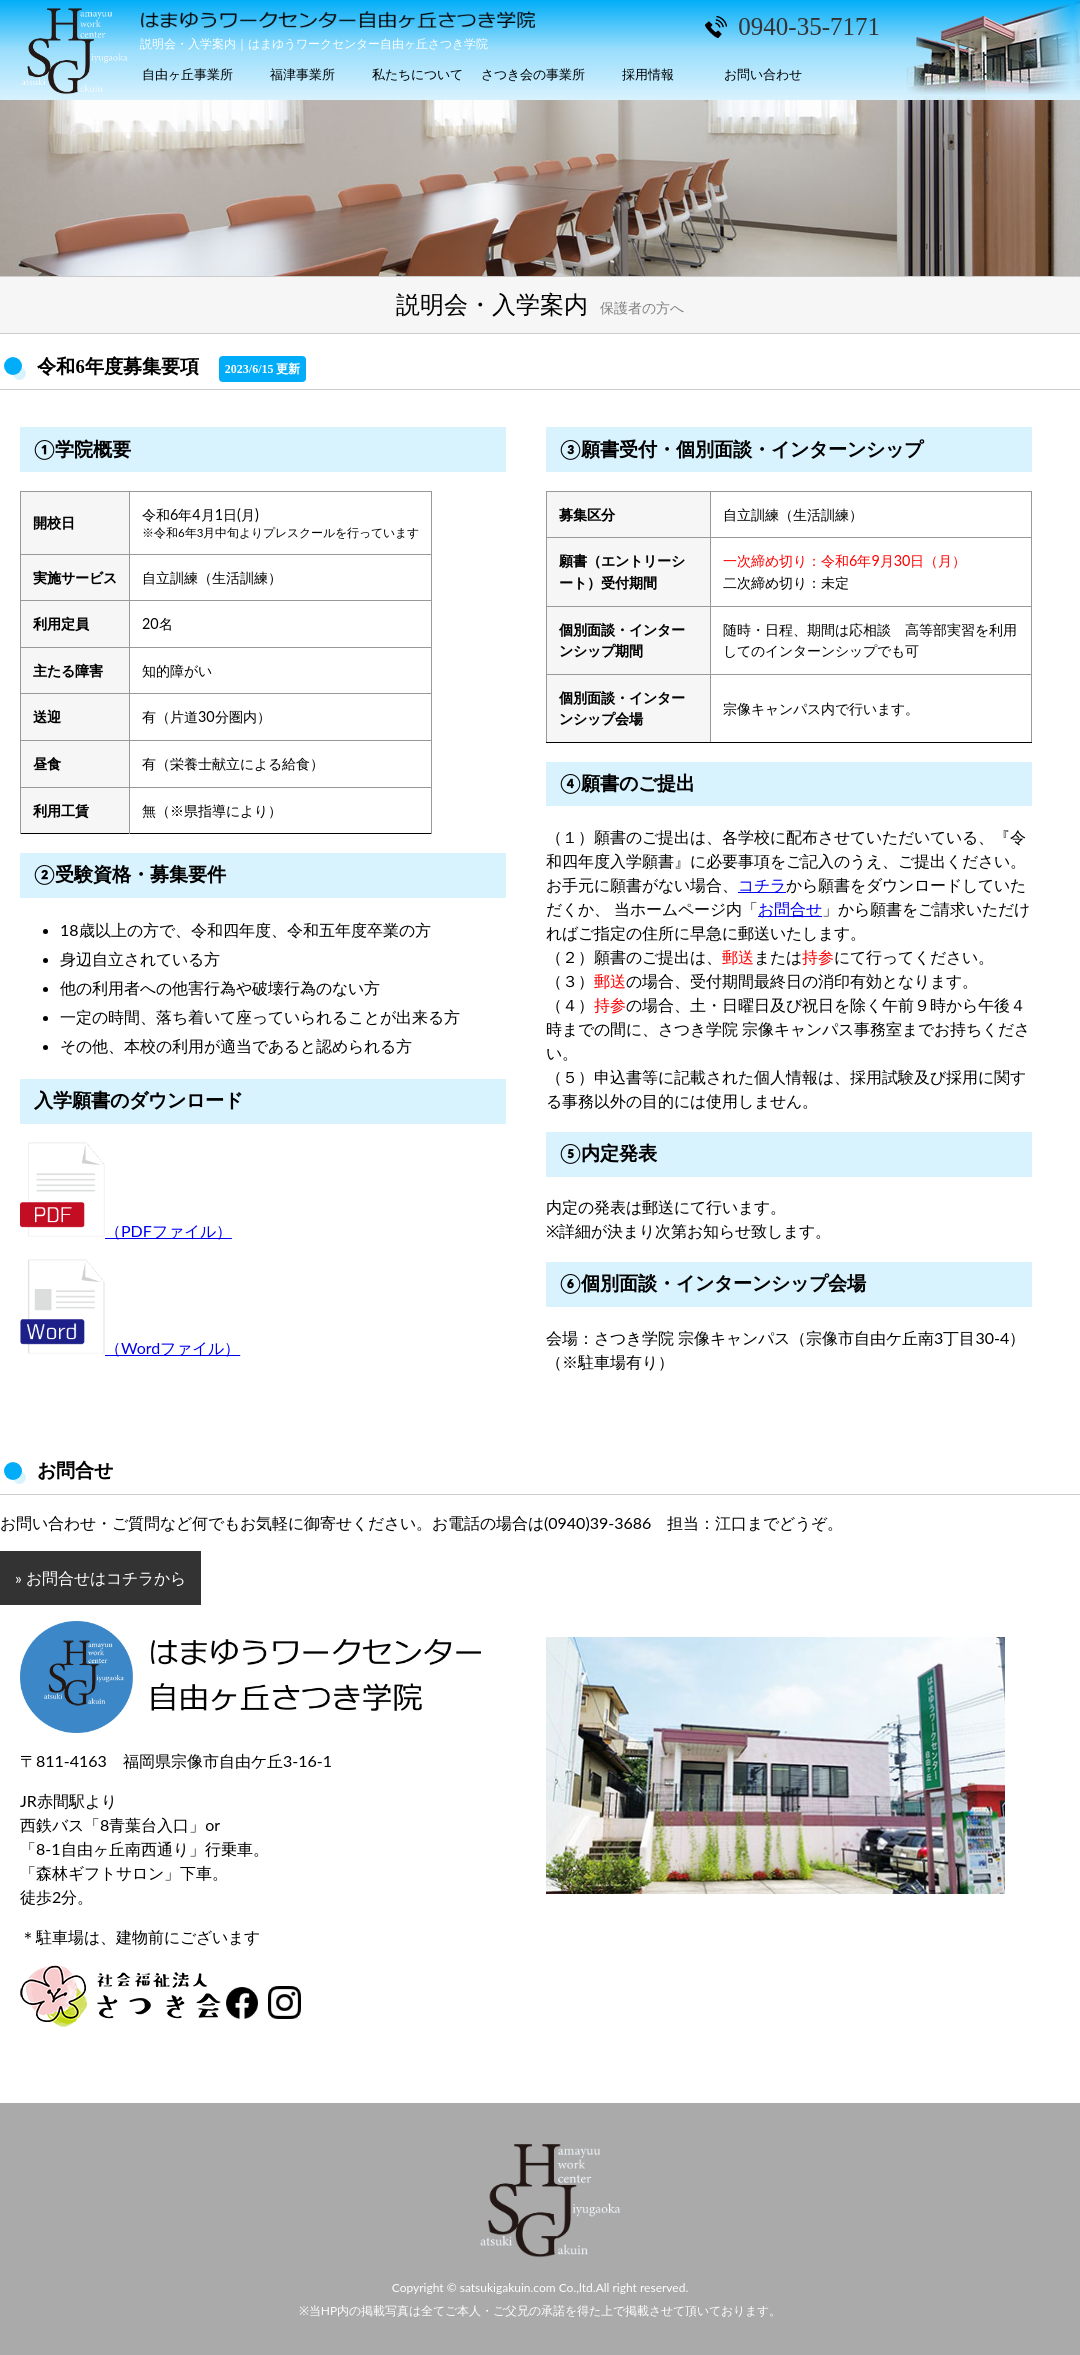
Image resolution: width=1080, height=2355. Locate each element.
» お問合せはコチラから (100, 1577)
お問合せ (790, 908)
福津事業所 (302, 74)
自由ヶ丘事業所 (187, 74)
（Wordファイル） (130, 1347)
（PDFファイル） (126, 1230)
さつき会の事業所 (533, 74)
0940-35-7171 (809, 26)
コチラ (762, 884)
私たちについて (417, 74)
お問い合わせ (763, 74)
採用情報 (648, 74)
